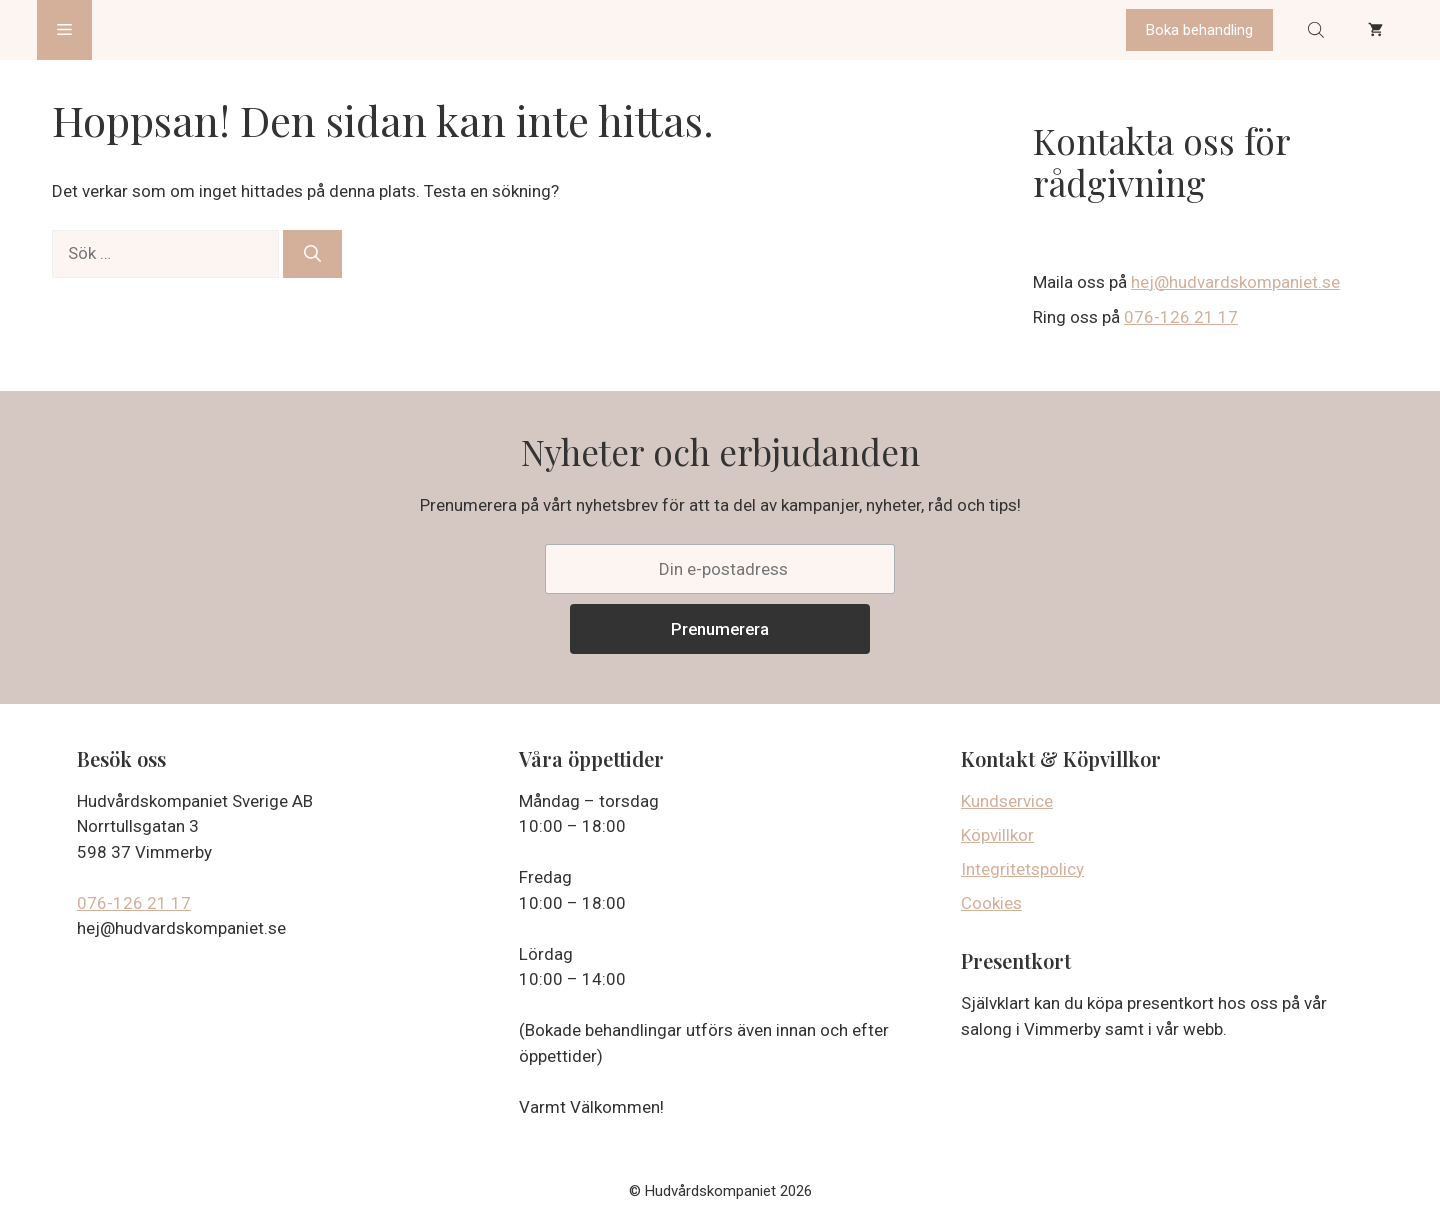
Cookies (991, 903)
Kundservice (1007, 801)
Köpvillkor (997, 835)
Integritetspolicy (1022, 869)
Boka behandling (1199, 30)
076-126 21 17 (1181, 317)
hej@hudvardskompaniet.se (1235, 282)
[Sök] (312, 254)
